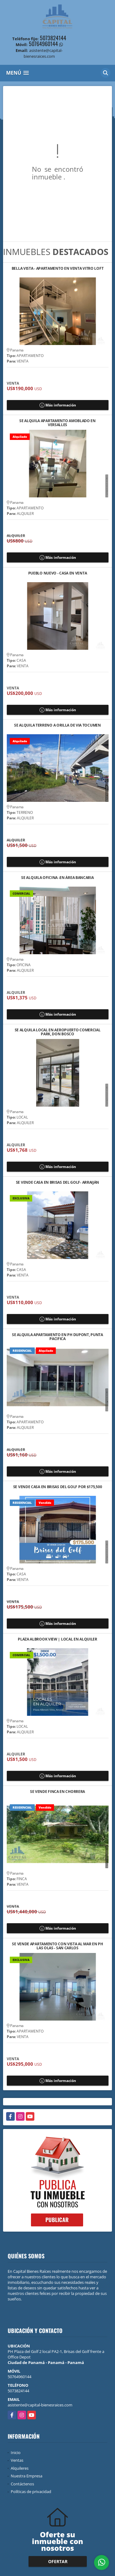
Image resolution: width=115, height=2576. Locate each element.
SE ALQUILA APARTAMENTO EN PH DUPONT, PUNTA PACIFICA (57, 1337)
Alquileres (20, 2468)
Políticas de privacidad (31, 2491)
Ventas (17, 2460)
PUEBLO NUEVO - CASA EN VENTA (57, 573)
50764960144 (43, 44)
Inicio (16, 2452)
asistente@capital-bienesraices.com (40, 2405)
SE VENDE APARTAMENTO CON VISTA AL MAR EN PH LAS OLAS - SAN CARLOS (57, 1946)
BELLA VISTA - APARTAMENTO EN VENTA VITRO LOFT (58, 268)
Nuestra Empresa (26, 2476)
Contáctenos (22, 2484)
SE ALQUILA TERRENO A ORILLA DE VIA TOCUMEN (57, 725)
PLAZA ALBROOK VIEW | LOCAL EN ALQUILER (57, 1639)
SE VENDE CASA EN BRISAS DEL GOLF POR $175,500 (57, 1487)
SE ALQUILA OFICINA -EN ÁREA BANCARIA (57, 878)
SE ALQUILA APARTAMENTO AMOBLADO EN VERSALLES (57, 423)
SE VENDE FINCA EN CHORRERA (57, 1792)
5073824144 (53, 38)
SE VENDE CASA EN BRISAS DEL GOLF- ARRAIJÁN (57, 1182)
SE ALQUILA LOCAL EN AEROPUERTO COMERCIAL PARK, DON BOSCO (58, 1032)
